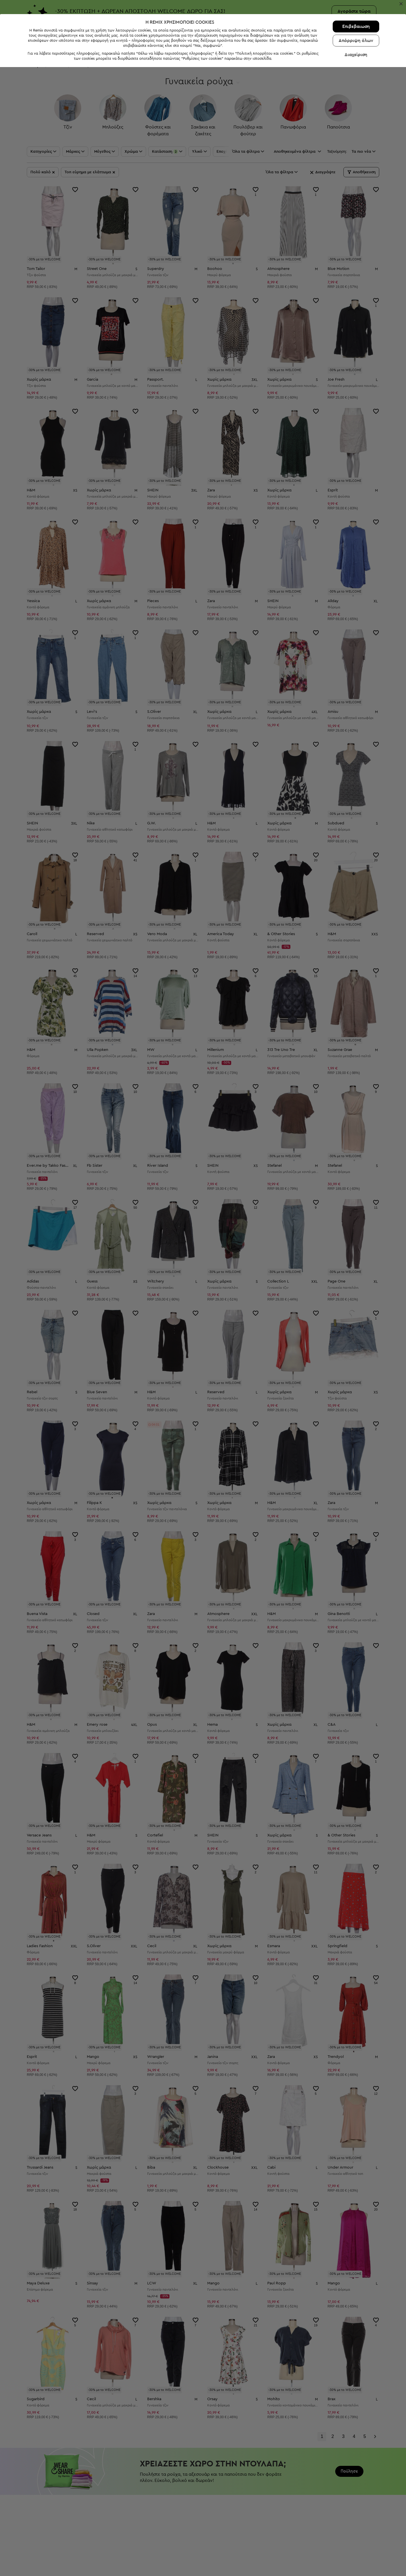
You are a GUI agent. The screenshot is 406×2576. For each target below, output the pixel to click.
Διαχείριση (356, 2563)
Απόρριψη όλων (356, 2549)
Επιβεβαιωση (356, 2535)
